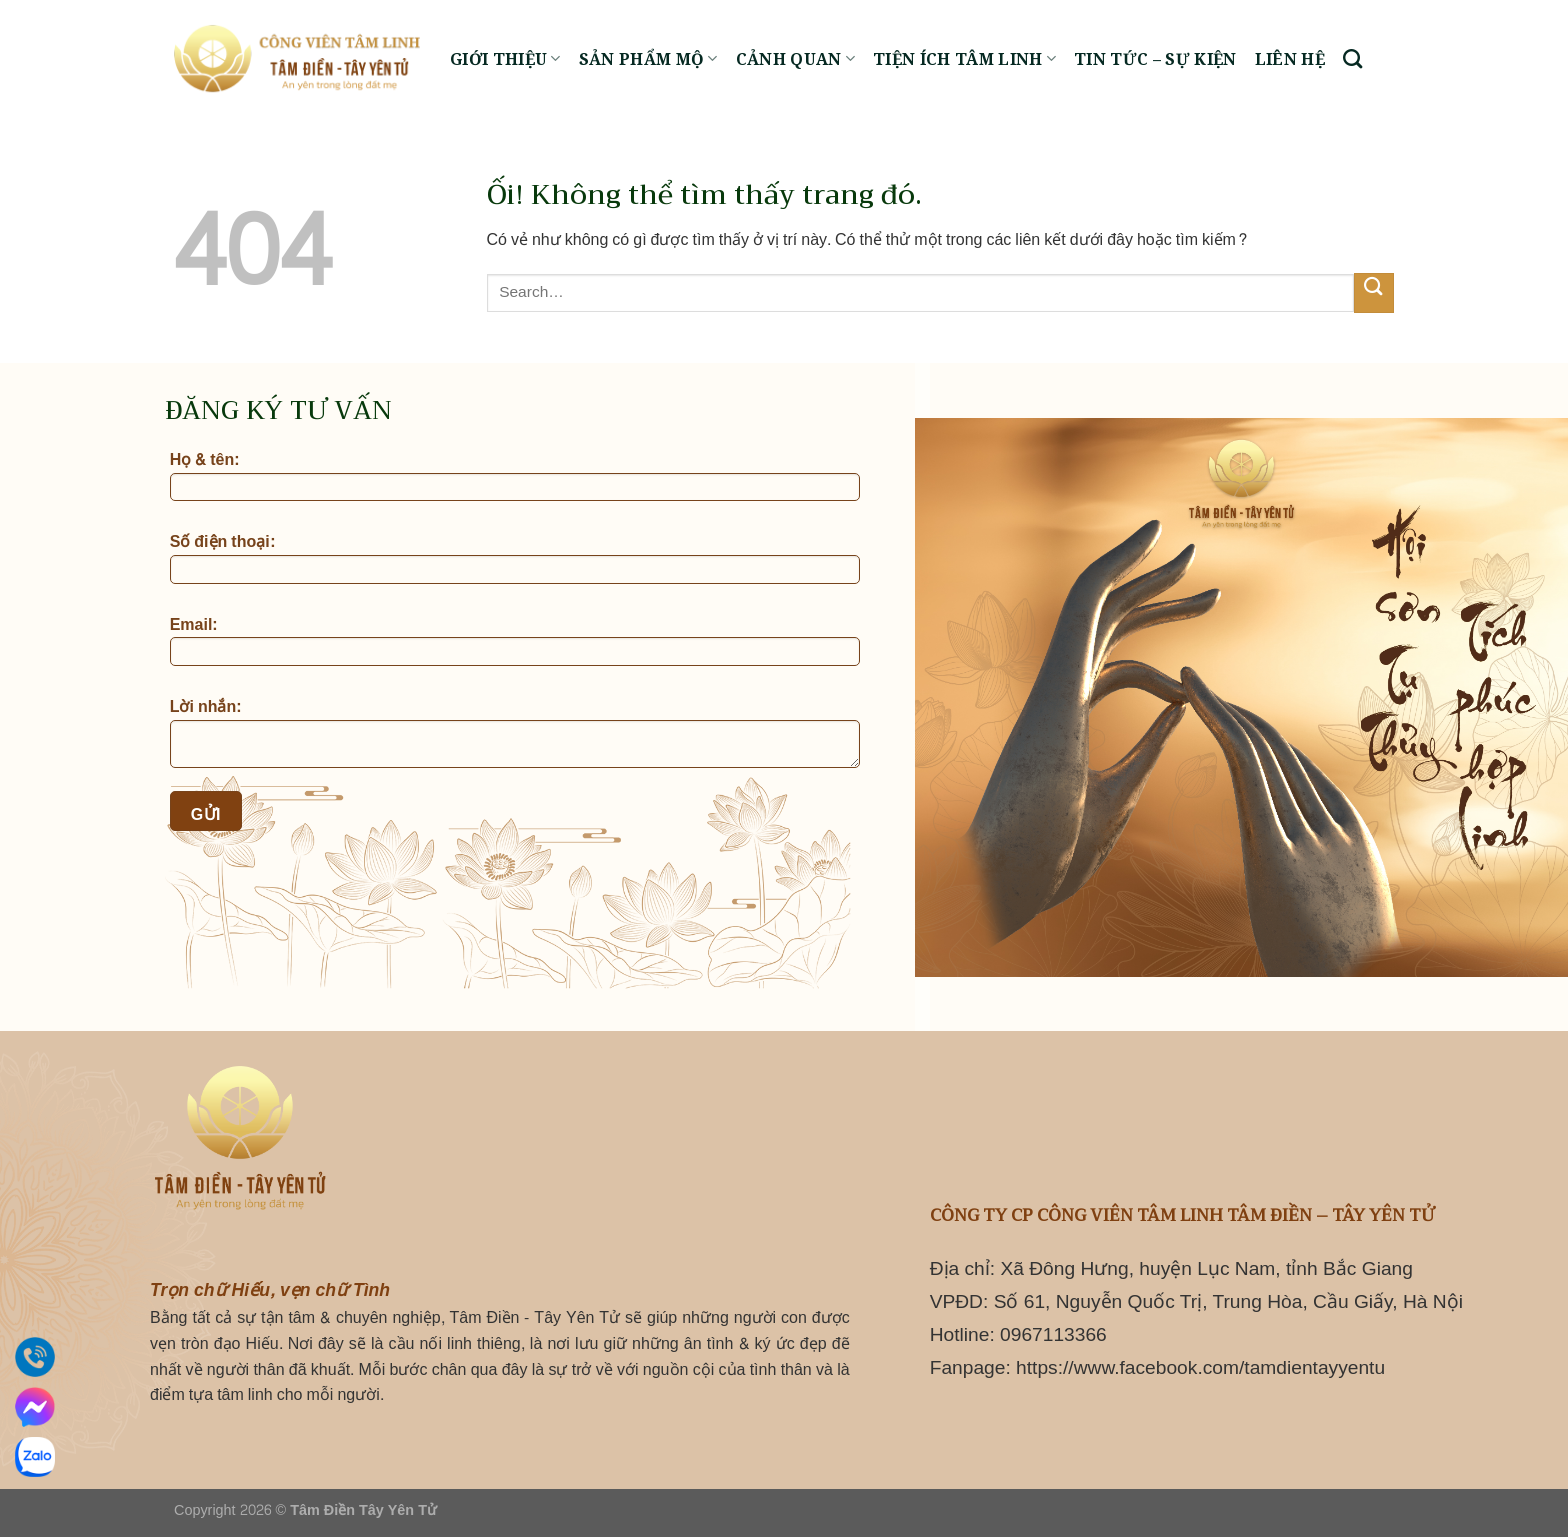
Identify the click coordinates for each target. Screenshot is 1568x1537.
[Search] (1352, 58)
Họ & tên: (515, 477)
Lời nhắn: (515, 734)
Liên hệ (1290, 59)
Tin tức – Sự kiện (1155, 59)
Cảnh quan (795, 59)
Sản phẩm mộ (648, 59)
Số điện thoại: (515, 559)
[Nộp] (1374, 292)
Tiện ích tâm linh (964, 59)
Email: (515, 642)
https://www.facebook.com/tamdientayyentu (1200, 1367)
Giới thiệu (505, 59)
